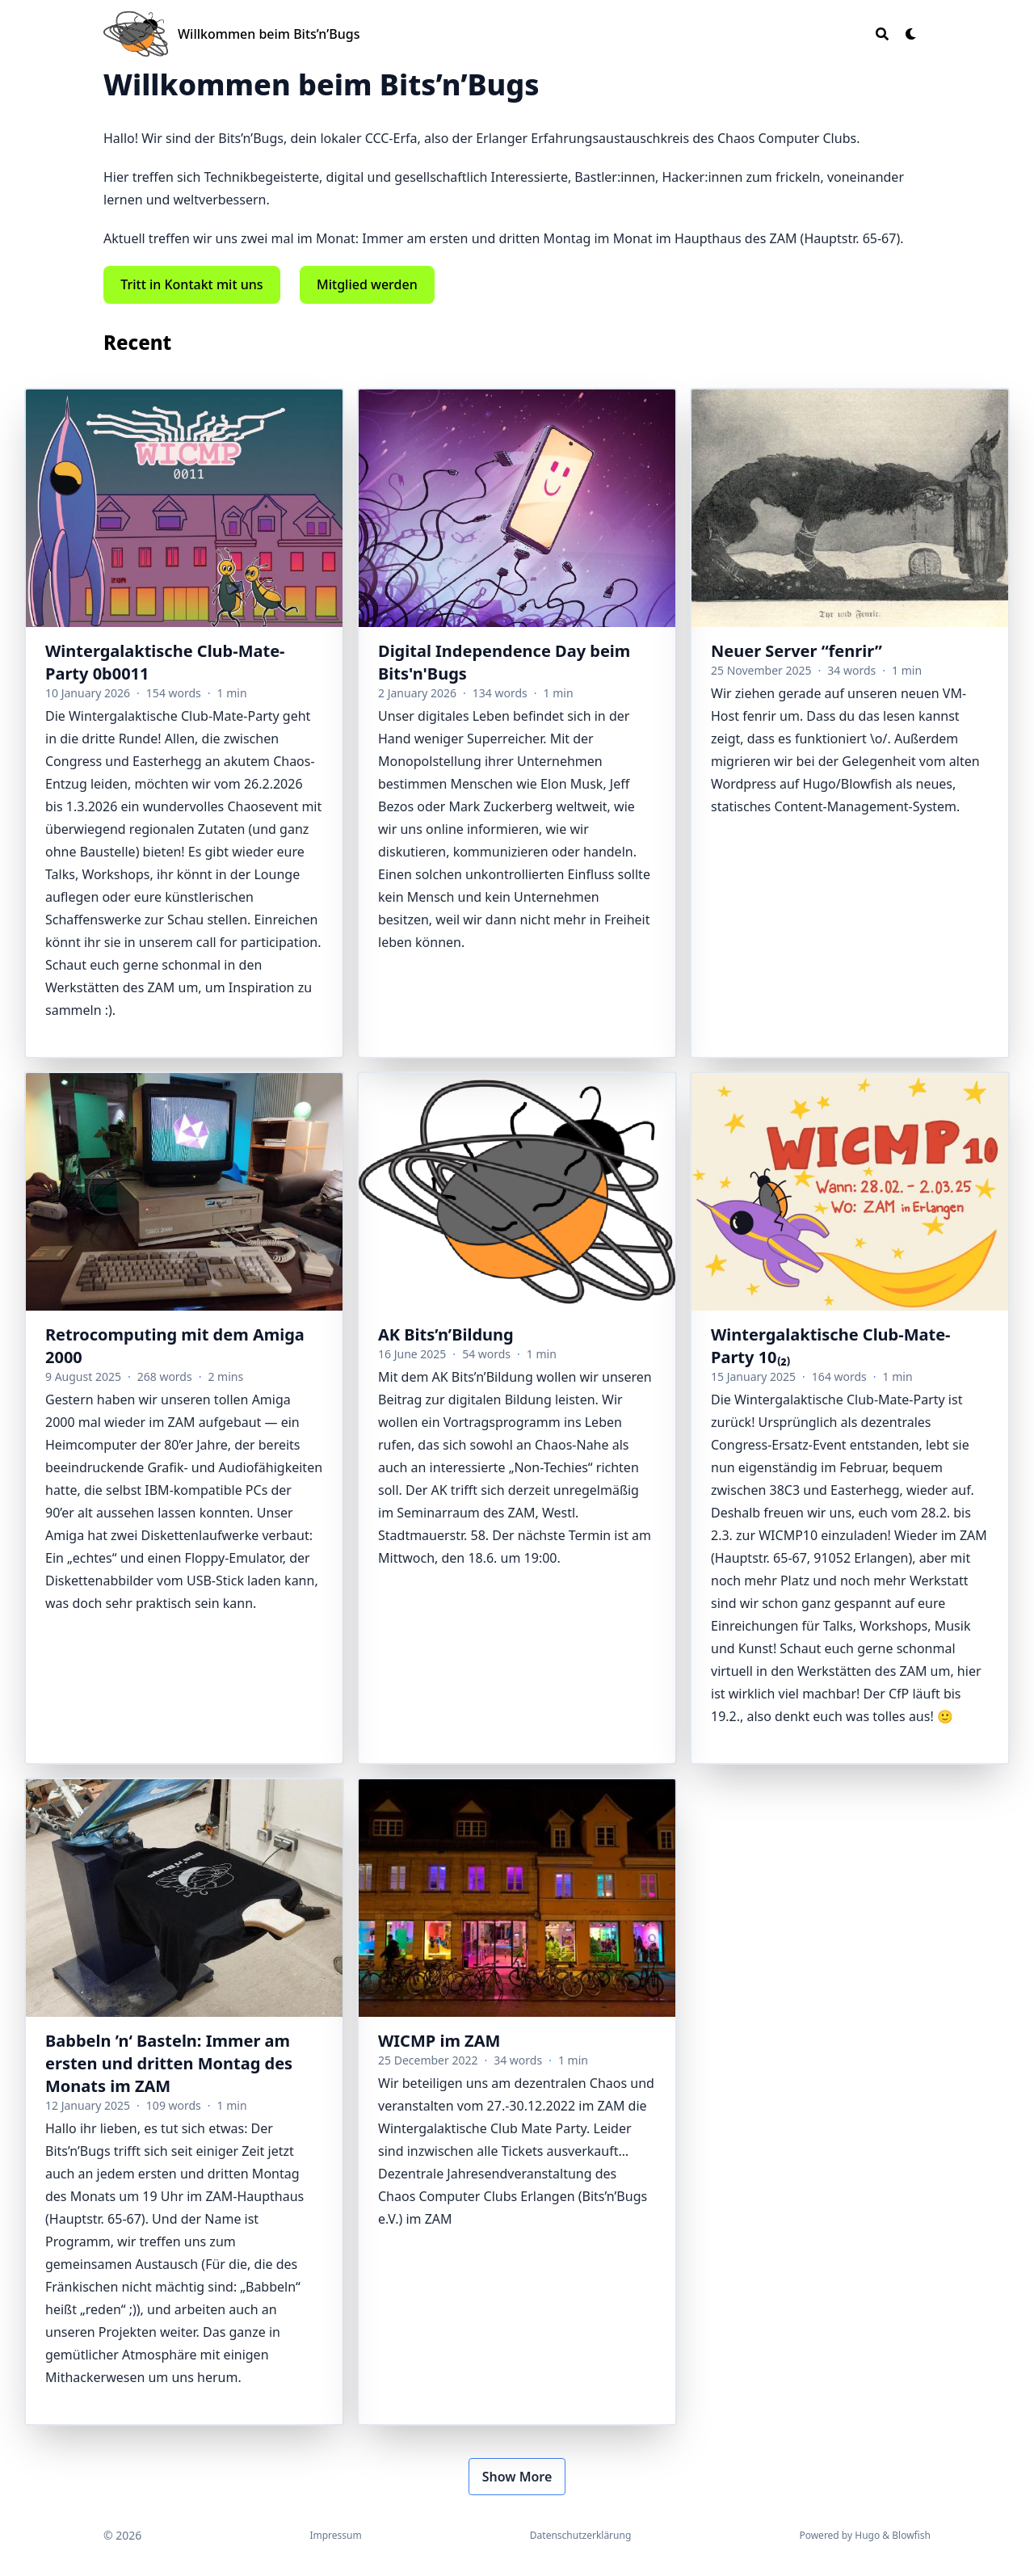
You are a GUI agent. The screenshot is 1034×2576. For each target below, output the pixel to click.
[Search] (882, 33)
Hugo (867, 2535)
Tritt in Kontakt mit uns (191, 284)
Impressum (335, 2535)
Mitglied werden (367, 284)
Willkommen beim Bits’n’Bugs (268, 34)
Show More (517, 2477)
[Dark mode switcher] (911, 33)
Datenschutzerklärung (580, 2535)
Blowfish (911, 2535)
